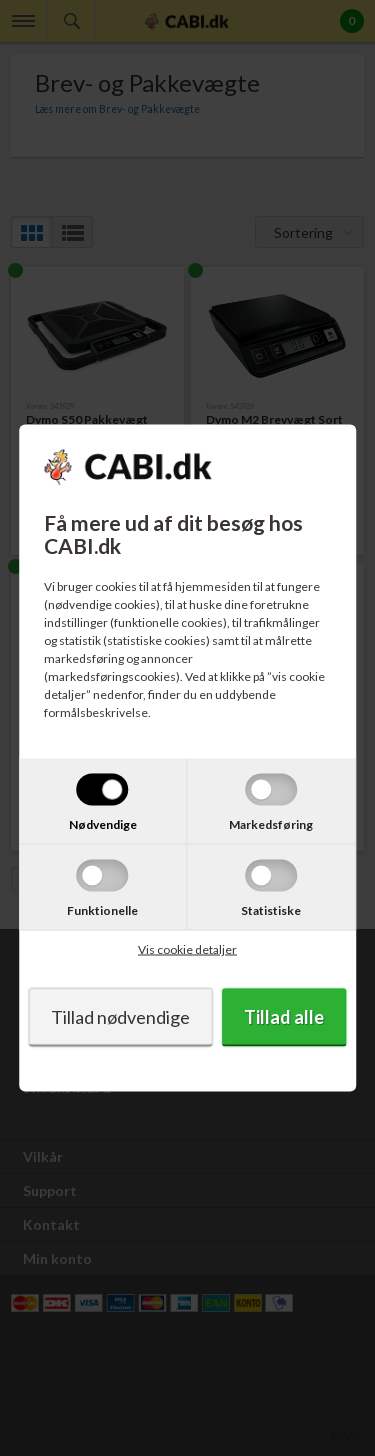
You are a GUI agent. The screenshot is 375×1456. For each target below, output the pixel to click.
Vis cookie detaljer (187, 949)
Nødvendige (103, 824)
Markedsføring (271, 824)
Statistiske (271, 910)
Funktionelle (102, 910)
